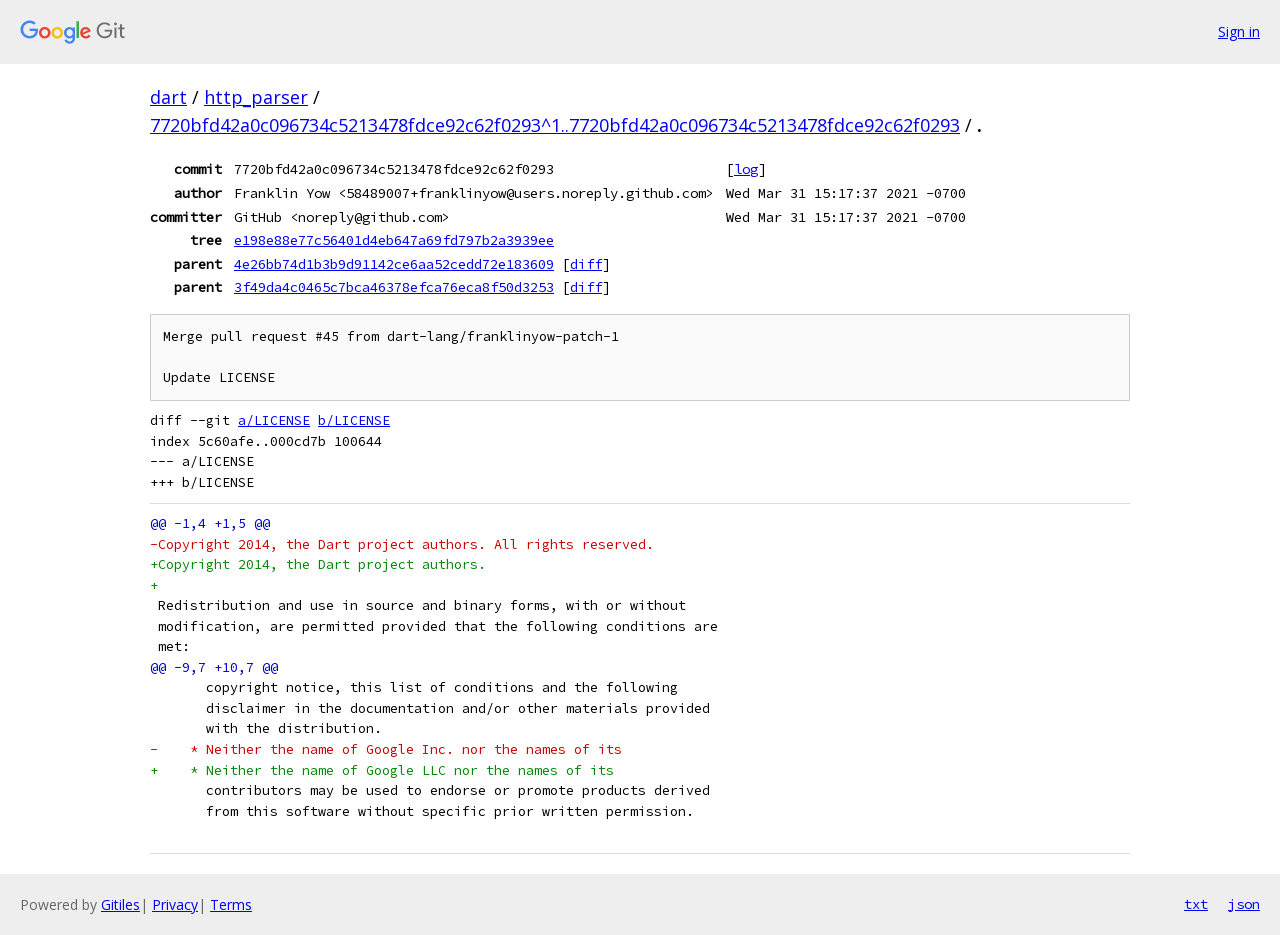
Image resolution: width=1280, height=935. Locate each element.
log (746, 169)
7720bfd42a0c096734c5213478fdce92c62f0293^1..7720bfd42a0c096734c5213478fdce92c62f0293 (555, 125)
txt (1196, 904)
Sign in (1239, 31)
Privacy (175, 904)
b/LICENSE (354, 420)
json (1244, 904)
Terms (231, 904)
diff (586, 264)
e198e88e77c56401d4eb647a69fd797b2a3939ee (394, 240)
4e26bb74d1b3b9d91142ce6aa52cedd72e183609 (394, 264)
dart (168, 97)
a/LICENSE (274, 420)
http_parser (256, 97)
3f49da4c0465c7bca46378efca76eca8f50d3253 (394, 287)
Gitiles (120, 904)
